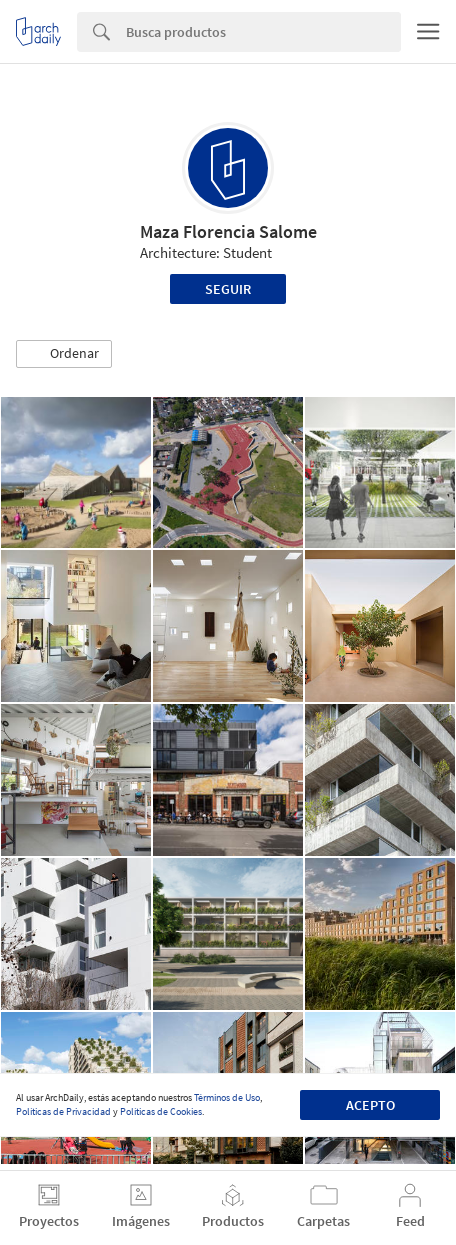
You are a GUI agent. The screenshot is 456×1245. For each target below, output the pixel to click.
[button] (64, 354)
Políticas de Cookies (161, 1111)
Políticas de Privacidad (63, 1111)
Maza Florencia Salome (228, 231)
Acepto (370, 1105)
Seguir (228, 289)
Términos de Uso (227, 1097)
